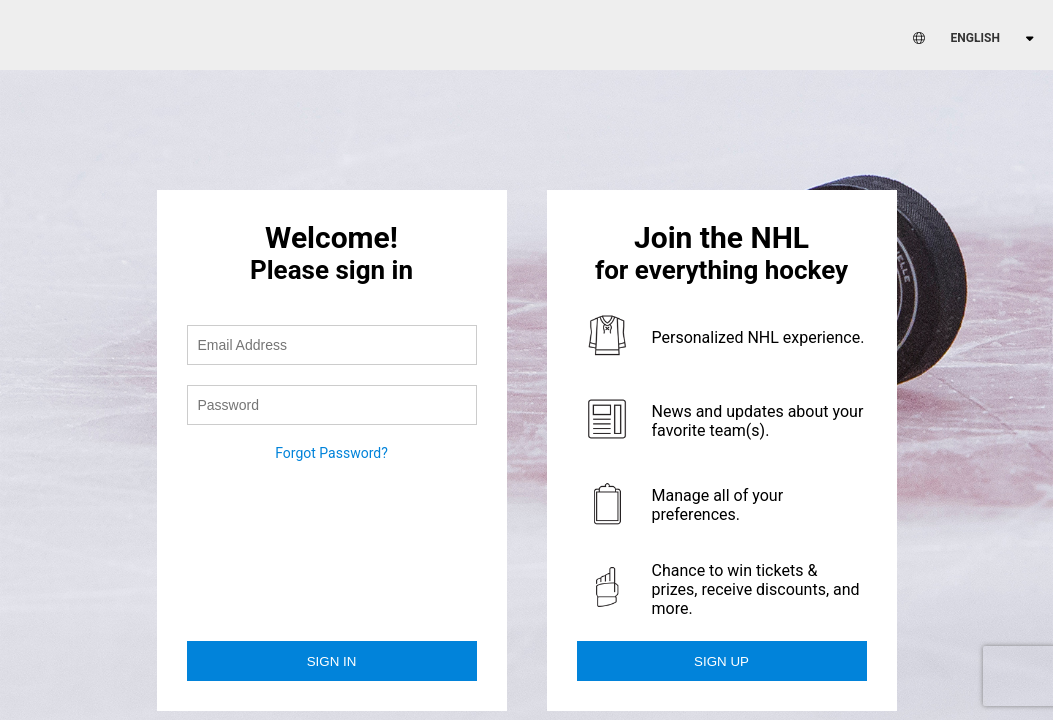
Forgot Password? (331, 453)
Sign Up (721, 661)
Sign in (332, 661)
